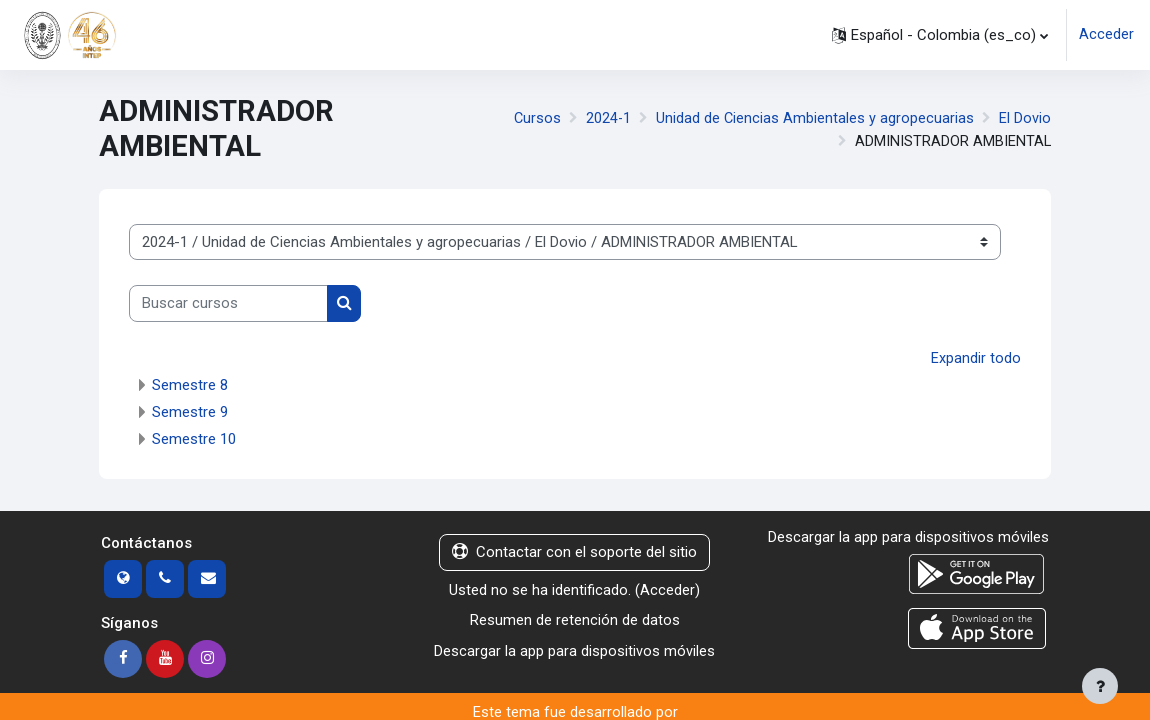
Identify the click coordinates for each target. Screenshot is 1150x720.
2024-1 (607, 118)
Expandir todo (976, 358)
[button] (940, 35)
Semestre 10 (194, 439)
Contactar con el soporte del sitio (574, 552)
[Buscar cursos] (228, 303)
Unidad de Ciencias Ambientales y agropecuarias (814, 118)
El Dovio (1025, 118)
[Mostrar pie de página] (1100, 686)
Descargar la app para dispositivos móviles (574, 650)
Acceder (1106, 35)
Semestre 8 (190, 385)
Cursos (535, 118)
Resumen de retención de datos (575, 620)
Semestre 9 (190, 412)
